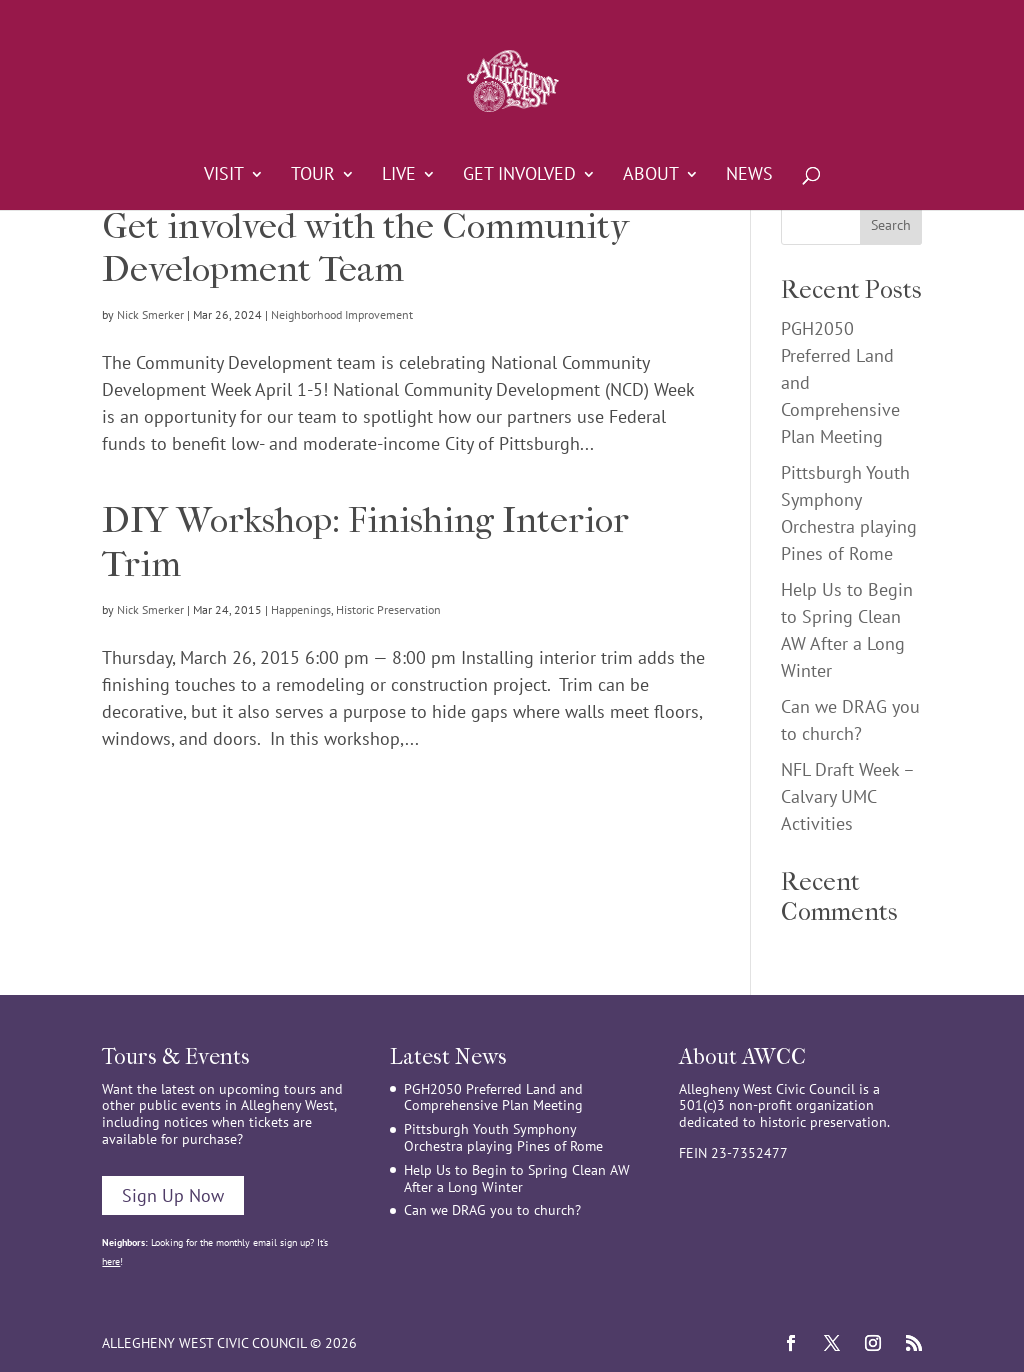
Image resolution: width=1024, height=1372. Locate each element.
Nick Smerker (150, 314)
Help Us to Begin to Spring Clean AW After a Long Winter (517, 1178)
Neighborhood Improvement (342, 314)
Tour (313, 176)
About (651, 176)
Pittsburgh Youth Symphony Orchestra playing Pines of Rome (503, 1137)
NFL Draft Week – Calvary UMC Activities (847, 796)
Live (399, 176)
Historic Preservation (388, 609)
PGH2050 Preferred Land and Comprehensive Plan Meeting (493, 1097)
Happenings (301, 609)
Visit (224, 176)
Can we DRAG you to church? (492, 1210)
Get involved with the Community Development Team (365, 247)
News (749, 176)
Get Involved (519, 176)
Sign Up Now (173, 1195)
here (111, 1261)
